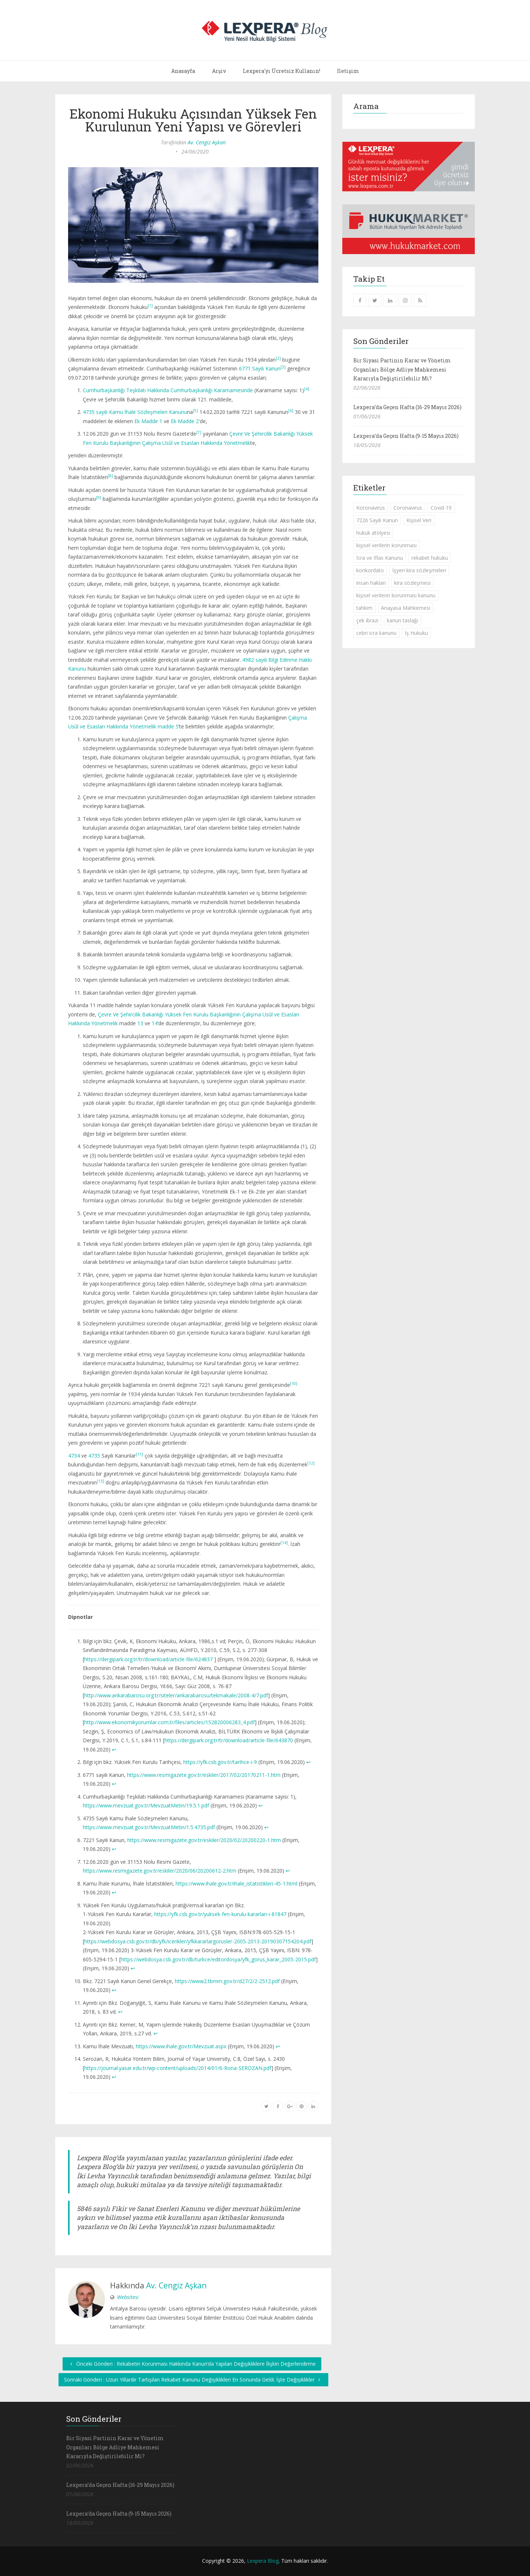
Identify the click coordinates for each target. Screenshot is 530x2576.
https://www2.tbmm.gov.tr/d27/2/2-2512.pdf (227, 1981)
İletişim (348, 70)
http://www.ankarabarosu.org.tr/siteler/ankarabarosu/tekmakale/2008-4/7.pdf (176, 1695)
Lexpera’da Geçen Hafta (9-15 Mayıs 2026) (406, 435)
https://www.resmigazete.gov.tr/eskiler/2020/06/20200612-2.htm (159, 1870)
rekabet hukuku (429, 557)
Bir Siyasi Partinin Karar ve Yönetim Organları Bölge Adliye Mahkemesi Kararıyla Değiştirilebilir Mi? (402, 369)
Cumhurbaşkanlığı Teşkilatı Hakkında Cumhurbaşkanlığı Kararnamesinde (168, 390)
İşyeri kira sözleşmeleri (419, 570)
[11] (139, 1454)
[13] (100, 1481)
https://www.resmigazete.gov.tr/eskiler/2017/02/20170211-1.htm (203, 1774)
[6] (290, 410)
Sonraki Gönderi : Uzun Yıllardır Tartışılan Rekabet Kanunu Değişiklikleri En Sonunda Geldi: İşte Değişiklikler (193, 2379)
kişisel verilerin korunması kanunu (395, 595)
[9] (98, 497)
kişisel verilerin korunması (386, 545)
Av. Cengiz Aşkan (207, 142)
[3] (283, 367)
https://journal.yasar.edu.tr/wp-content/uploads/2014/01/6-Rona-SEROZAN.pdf (177, 2067)
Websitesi (128, 2297)
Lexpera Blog (263, 2560)
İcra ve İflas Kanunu (379, 557)
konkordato (370, 570)
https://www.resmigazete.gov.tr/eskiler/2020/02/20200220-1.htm (204, 1840)
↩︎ (114, 1749)
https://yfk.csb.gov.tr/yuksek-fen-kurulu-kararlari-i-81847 (220, 1914)
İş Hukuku (416, 632)
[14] (284, 1542)
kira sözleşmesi (412, 582)
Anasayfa (183, 70)
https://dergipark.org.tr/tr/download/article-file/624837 (148, 1659)
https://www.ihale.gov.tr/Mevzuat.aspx (181, 2046)
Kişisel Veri (418, 520)
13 (140, 1023)
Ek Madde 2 (185, 421)
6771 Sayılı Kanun (259, 368)
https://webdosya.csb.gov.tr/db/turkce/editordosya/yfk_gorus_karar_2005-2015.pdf (218, 1959)
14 (155, 1023)
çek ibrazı (367, 620)
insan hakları (371, 582)
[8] (110, 475)
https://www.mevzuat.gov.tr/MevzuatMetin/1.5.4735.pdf (149, 1827)
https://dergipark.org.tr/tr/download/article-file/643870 (229, 1740)
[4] (306, 388)
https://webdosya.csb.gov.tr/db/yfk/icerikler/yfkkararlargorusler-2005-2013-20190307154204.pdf (197, 1941)
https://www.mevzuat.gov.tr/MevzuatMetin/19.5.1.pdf (146, 1805)
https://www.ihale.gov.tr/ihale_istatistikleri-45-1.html (236, 1883)
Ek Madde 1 (148, 421)
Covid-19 (441, 507)
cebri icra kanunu (376, 632)
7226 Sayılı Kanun (377, 520)
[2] (278, 358)
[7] (198, 432)
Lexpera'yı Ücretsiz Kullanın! (281, 70)
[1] (150, 305)
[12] (311, 1463)
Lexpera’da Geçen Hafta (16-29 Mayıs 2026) (407, 407)
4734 (74, 1455)
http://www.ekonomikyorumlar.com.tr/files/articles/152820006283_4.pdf (169, 1722)
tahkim (364, 607)
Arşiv (219, 70)
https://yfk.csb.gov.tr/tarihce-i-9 (220, 1761)
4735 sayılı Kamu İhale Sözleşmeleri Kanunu (135, 411)
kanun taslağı (402, 620)
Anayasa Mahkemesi (405, 607)
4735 (94, 1455)
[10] (293, 1383)
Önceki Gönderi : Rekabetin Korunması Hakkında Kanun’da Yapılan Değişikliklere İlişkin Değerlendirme (192, 2363)
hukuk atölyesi (373, 532)
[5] (195, 410)
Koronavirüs (370, 507)
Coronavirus (407, 507)
